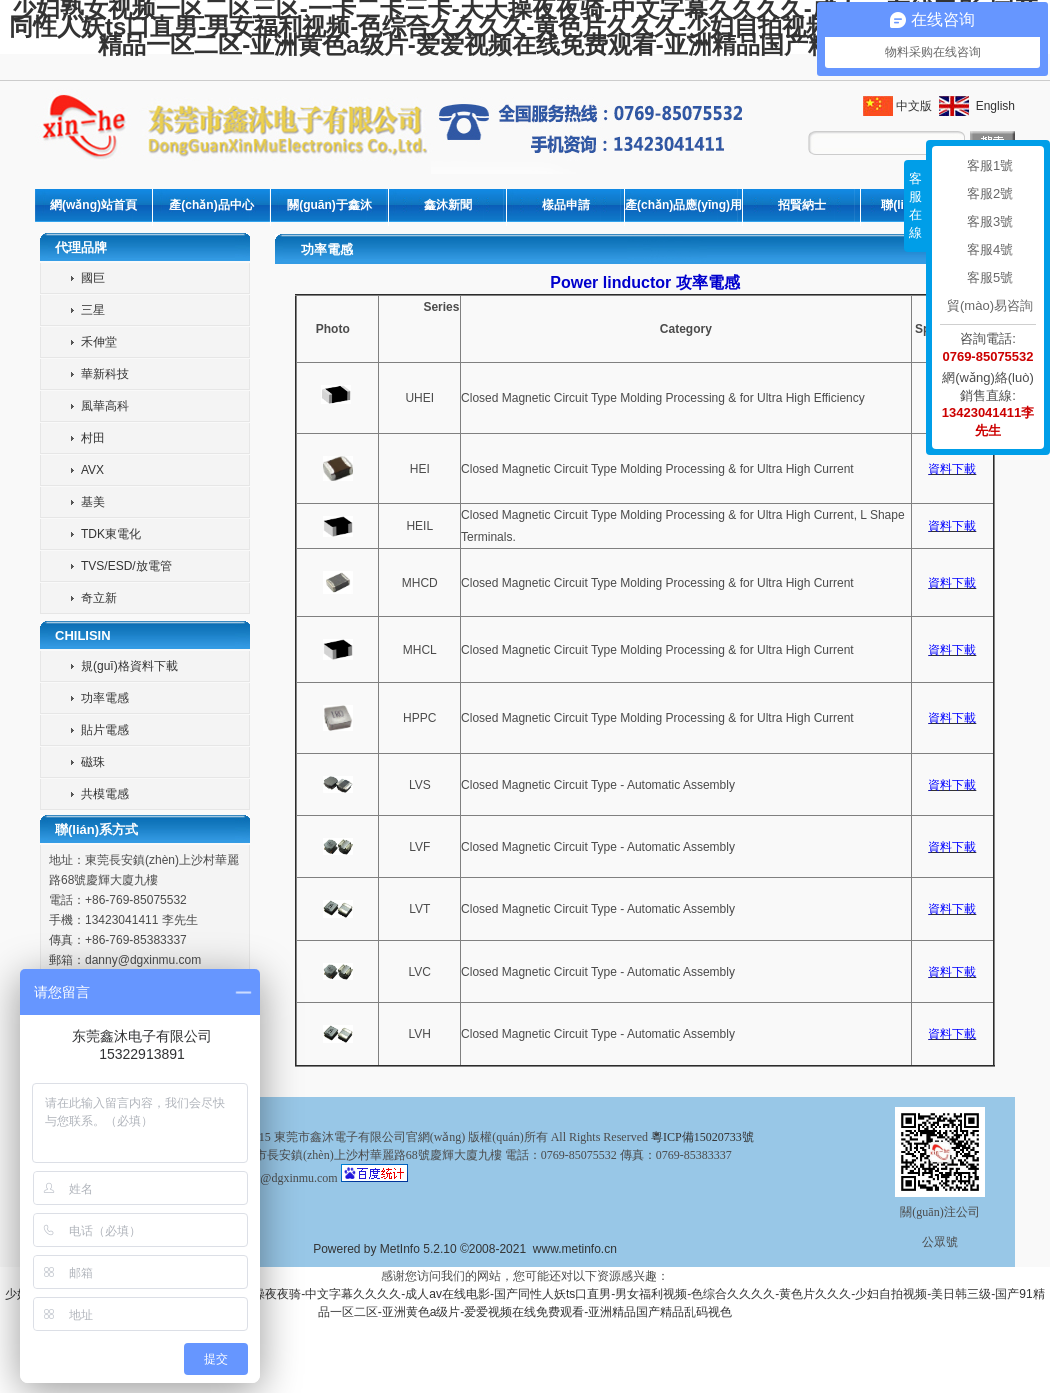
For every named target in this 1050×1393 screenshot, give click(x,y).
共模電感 (105, 794)
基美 (93, 502)
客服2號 (990, 193)
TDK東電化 (111, 534)
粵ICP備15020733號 (702, 1137)
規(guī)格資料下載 (129, 666)
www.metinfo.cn (575, 1249)
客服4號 (990, 249)
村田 (93, 438)
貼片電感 (105, 730)
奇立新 (99, 598)
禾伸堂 (99, 342)
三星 (93, 310)
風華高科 (105, 406)
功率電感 (105, 698)
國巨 (93, 278)
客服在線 (915, 205)
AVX (92, 470)
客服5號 (990, 277)
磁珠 (93, 762)
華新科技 (105, 374)
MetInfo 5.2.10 (418, 1249)
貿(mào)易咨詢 (990, 305)
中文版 (914, 106)
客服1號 (990, 165)
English (993, 106)
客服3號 (990, 221)
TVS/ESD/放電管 (126, 566)
